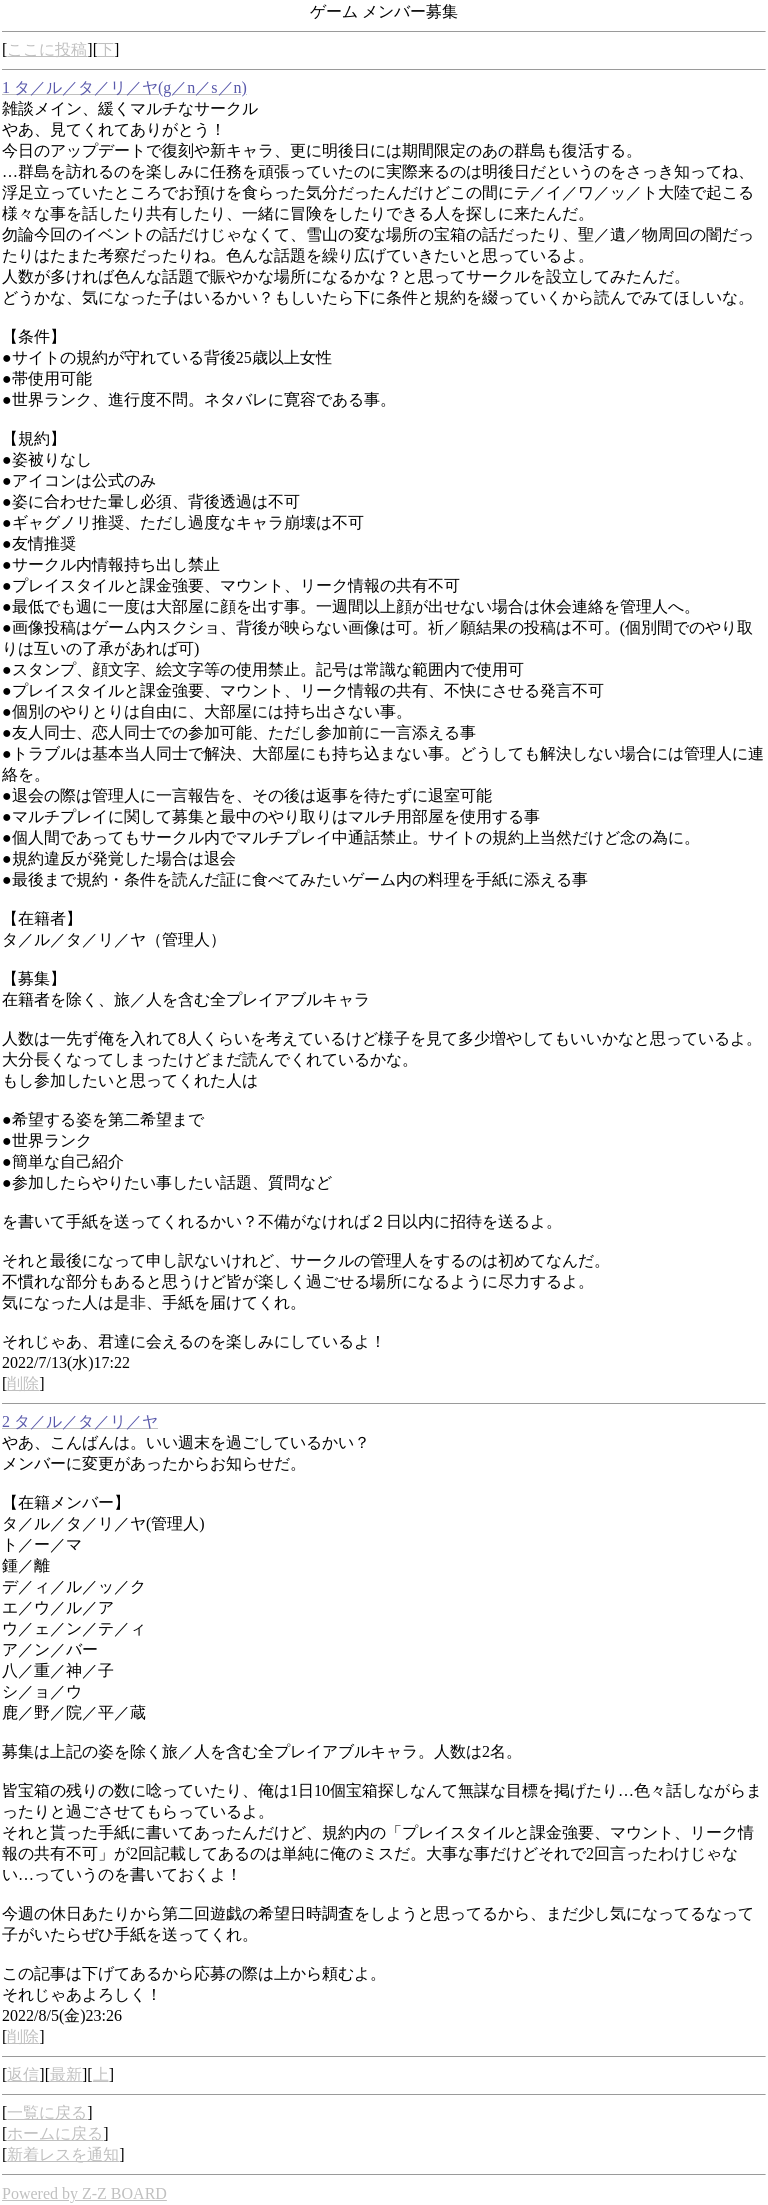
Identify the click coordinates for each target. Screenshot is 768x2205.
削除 (23, 1383)
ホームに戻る (55, 2133)
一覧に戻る (47, 2112)
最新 (66, 2074)
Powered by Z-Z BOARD (84, 2193)
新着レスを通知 (63, 2154)
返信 (23, 2074)
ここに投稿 (47, 49)
